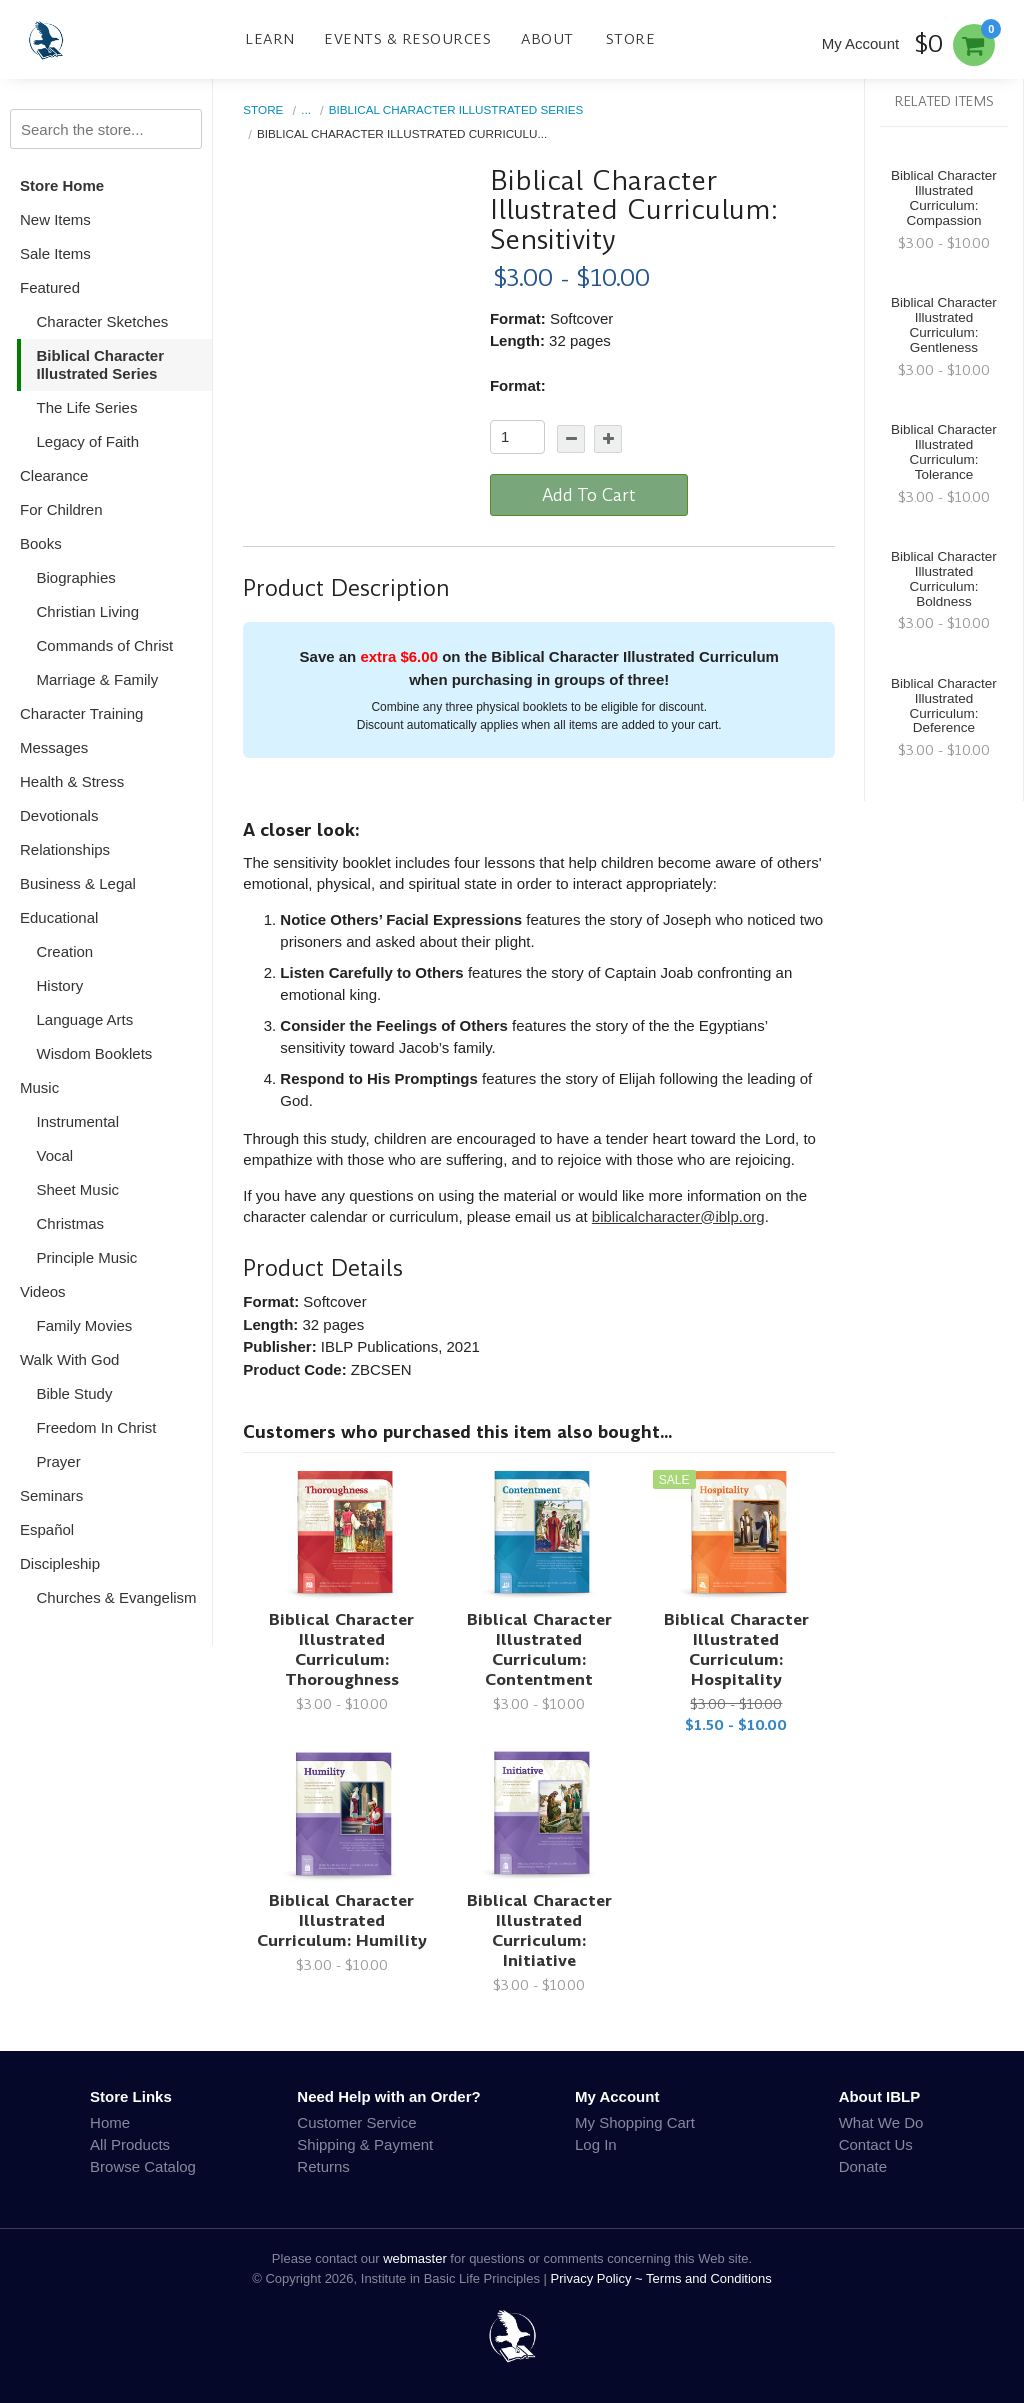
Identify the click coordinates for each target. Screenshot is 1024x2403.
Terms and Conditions (709, 2278)
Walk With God (69, 1359)
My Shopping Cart (635, 2122)
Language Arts (85, 1019)
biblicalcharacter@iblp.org (678, 1216)
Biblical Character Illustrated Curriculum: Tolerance (944, 452)
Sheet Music (78, 1189)
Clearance (54, 475)
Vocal (55, 1155)
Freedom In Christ (97, 1427)
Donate (863, 2166)
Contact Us (876, 2144)
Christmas (71, 1223)
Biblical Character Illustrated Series (101, 364)
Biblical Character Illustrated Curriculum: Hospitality (736, 1649)
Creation (65, 951)
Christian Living (88, 611)
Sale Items (55, 253)
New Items (55, 219)
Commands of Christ (105, 645)
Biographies (76, 577)
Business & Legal (78, 883)
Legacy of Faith (88, 441)
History (60, 985)
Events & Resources (407, 39)
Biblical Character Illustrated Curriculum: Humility (342, 1920)
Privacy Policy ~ (599, 2278)
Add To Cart (589, 495)
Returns (323, 2166)
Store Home (62, 185)
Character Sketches (103, 321)
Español (47, 1529)
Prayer (59, 1461)
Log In (596, 2144)
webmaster (415, 2258)
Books (41, 543)
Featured (50, 287)
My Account (861, 43)
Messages (54, 747)
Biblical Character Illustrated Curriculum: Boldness (944, 579)
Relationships (65, 849)
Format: (518, 385)
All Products (130, 2144)
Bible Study (75, 1393)
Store (631, 39)
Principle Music (87, 1257)
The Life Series (87, 407)
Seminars (51, 1495)
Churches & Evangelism (117, 1597)
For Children (61, 509)
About (547, 39)
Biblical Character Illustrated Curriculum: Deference (944, 706)
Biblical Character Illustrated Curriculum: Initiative (539, 1930)
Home (110, 2122)
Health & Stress (72, 781)
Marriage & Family (98, 679)
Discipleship (60, 1563)
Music (39, 1087)
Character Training (81, 713)
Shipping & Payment (365, 2144)
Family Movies (85, 1325)
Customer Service (356, 2122)
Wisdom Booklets (95, 1053)
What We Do (881, 2122)
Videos (43, 1291)
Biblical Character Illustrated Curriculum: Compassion (944, 198)
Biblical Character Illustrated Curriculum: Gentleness (944, 325)
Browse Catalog (143, 2166)
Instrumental (78, 1121)
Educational (59, 917)
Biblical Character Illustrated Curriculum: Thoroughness (341, 1649)
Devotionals (59, 815)
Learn (270, 39)
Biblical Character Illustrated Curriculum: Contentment (539, 1649)
